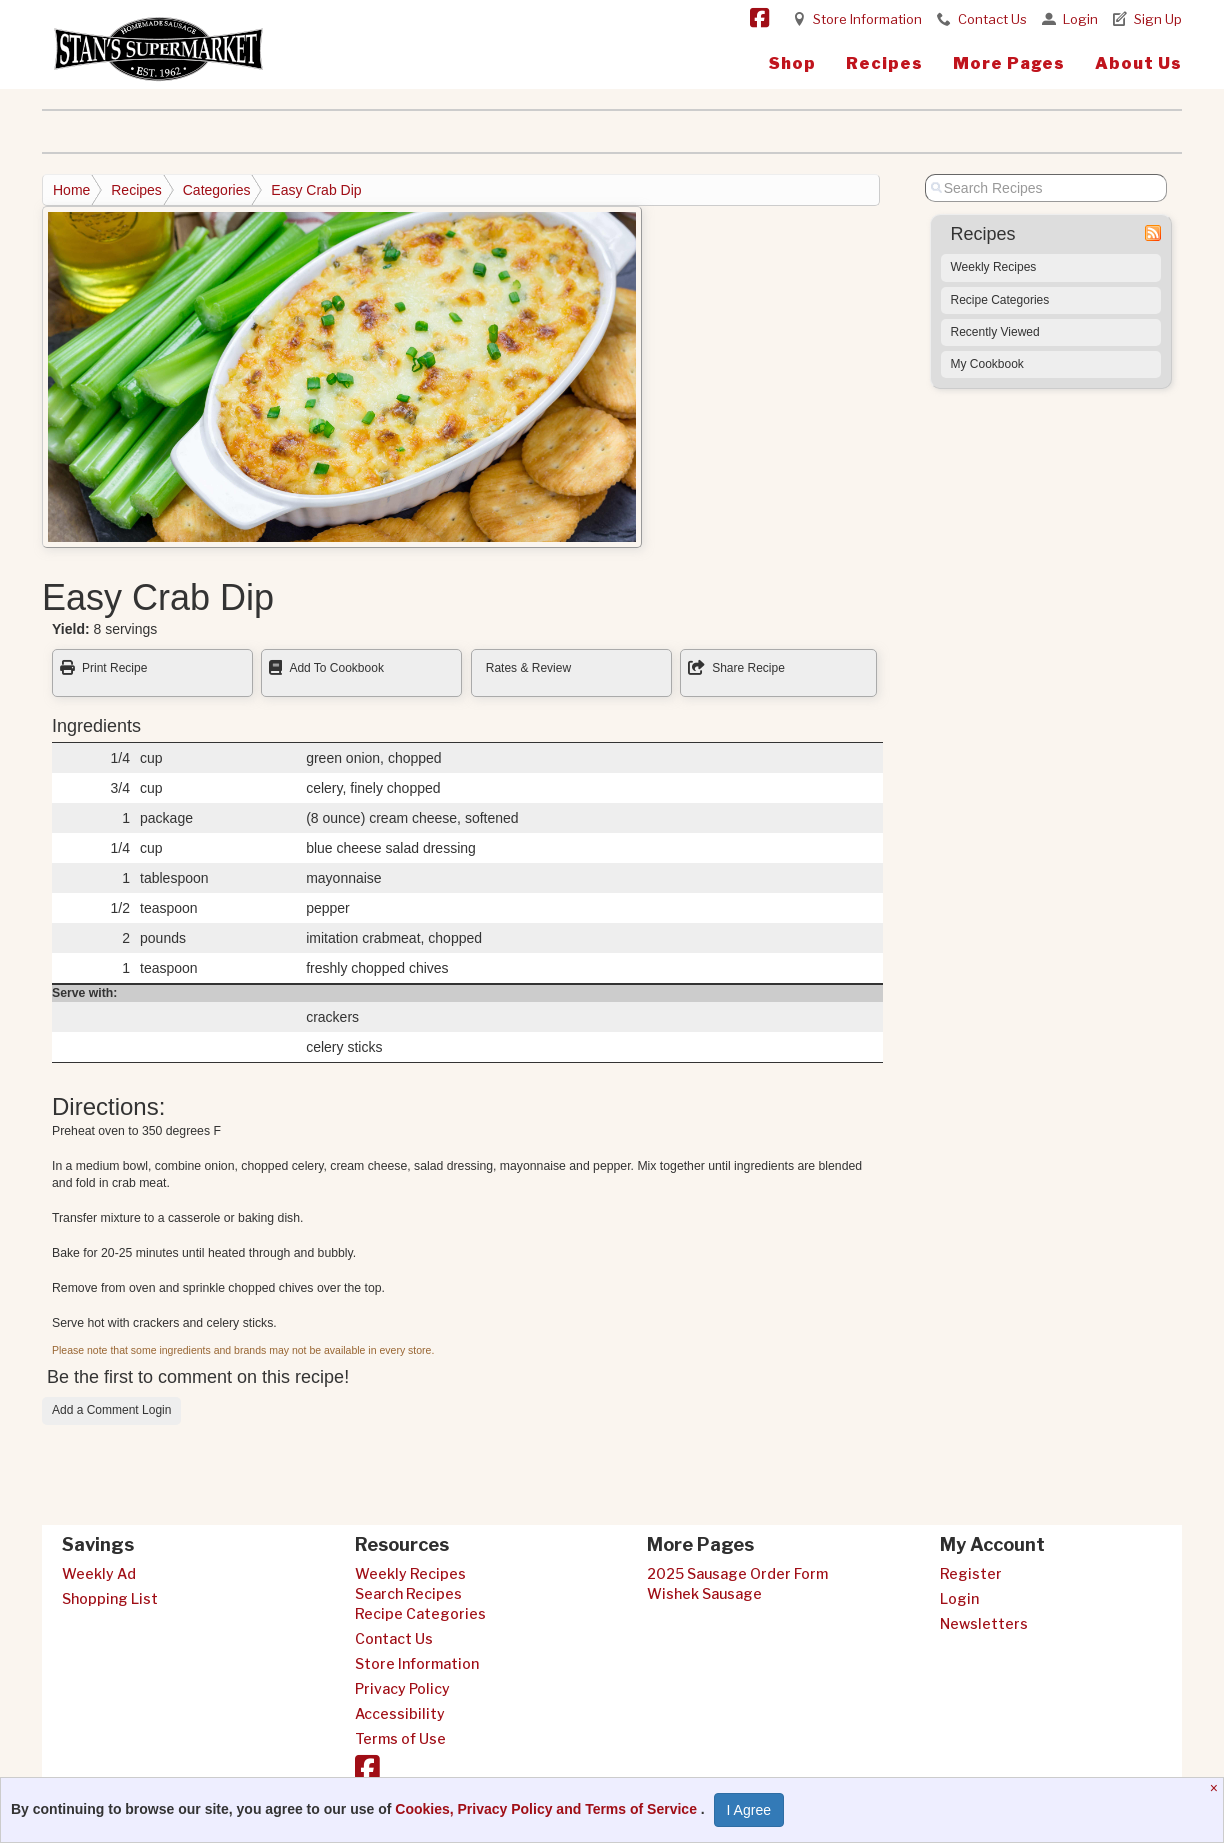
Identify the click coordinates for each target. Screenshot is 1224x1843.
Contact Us (992, 19)
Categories (217, 190)
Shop (792, 63)
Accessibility (400, 1713)
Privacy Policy (402, 1688)
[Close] (1216, 1788)
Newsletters (984, 1623)
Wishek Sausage (704, 1593)
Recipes (884, 63)
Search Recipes (408, 1593)
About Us (1138, 63)
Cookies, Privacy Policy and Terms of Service (548, 1809)
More (1009, 63)
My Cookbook (987, 364)
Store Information (867, 19)
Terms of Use (400, 1738)
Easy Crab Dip (316, 190)
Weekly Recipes (994, 267)
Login (1080, 19)
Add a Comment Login (111, 1410)
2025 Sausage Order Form (737, 1573)
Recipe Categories (1000, 300)
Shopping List (110, 1598)
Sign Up (1158, 19)
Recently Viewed (995, 332)
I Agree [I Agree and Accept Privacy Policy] (749, 1810)
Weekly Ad (99, 1573)
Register (971, 1573)
